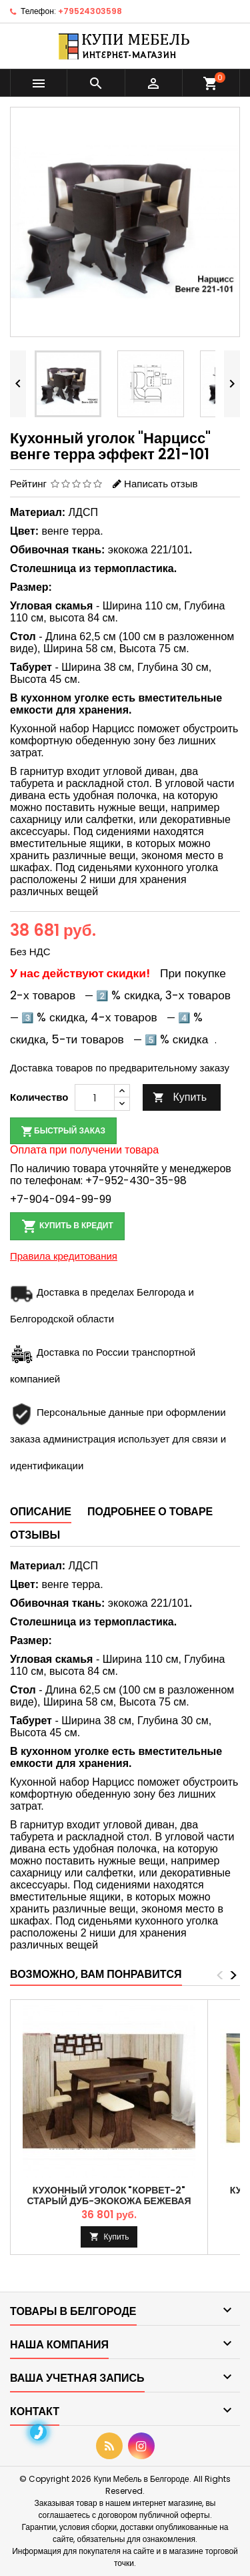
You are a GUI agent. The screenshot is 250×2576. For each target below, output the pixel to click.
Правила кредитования (63, 1256)
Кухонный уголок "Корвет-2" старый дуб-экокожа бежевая (109, 2195)
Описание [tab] (40, 1511)
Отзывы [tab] (35, 1535)
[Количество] (95, 1097)
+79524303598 (90, 11)
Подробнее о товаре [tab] (150, 1511)
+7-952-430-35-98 (136, 1180)
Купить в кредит (67, 1226)
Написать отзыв (160, 484)
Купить (180, 1097)
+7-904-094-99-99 (60, 1199)
